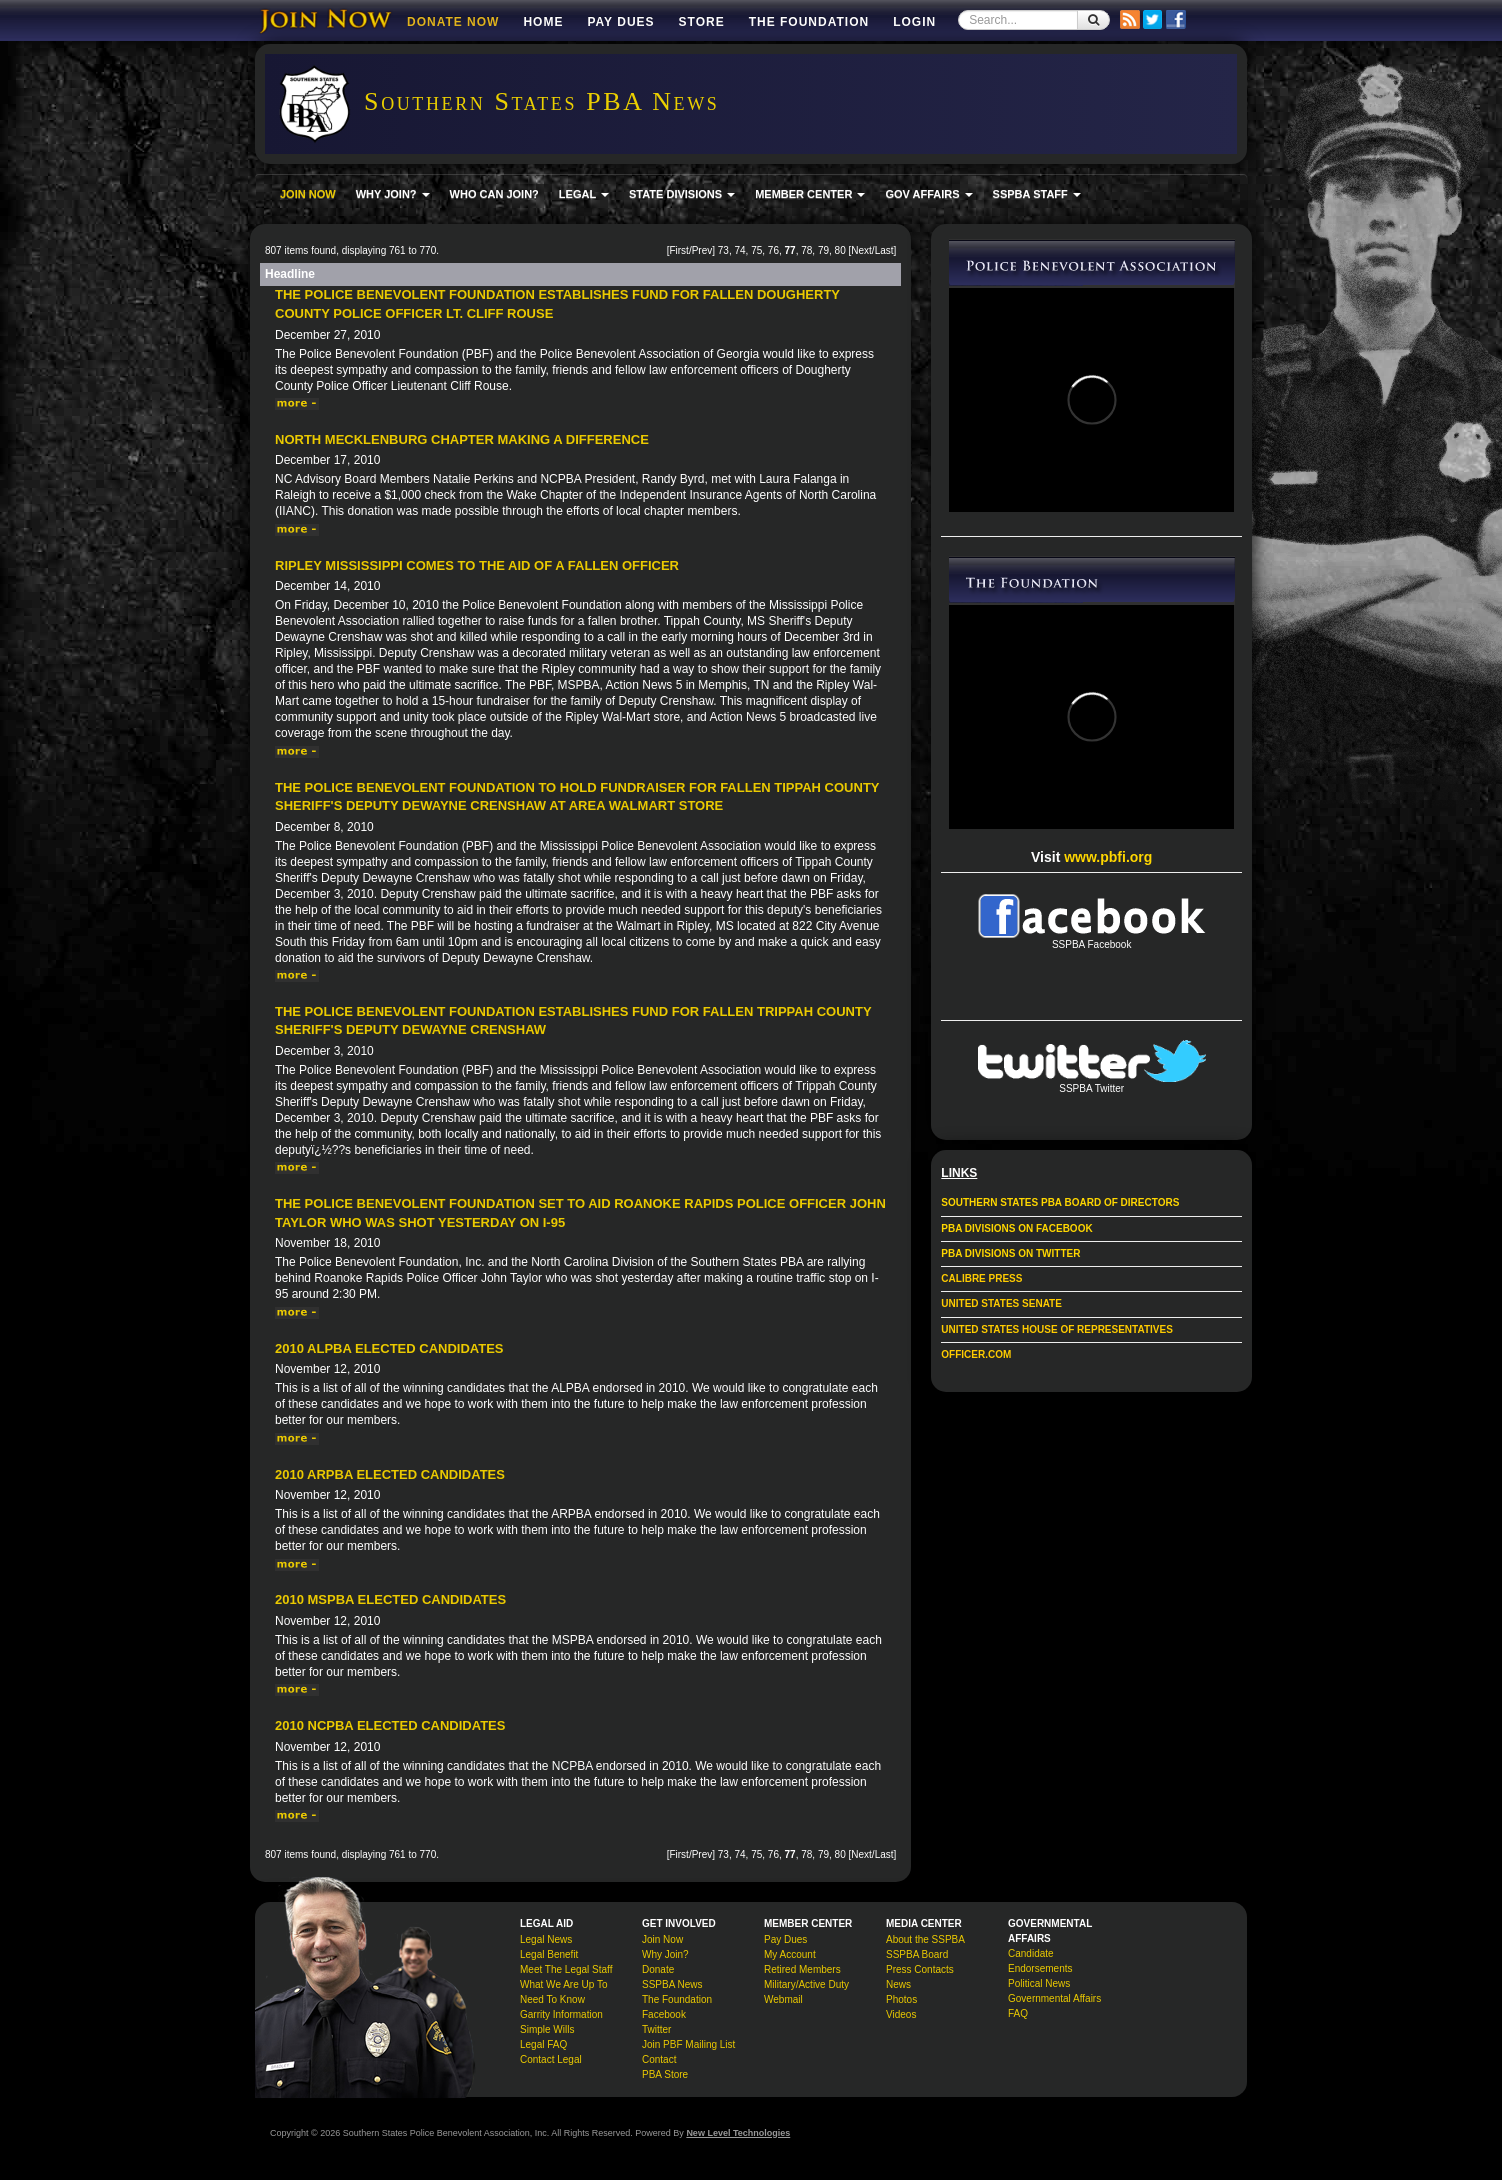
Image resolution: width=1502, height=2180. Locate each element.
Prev (702, 250)
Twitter (656, 2029)
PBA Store (665, 2074)
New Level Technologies (738, 2133)
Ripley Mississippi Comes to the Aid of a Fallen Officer (477, 565)
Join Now (662, 1939)
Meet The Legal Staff (566, 1969)
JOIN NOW (308, 194)
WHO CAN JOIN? (494, 194)
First (678, 250)
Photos (901, 1999)
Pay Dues (620, 22)
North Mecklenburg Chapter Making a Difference (462, 439)
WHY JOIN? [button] (393, 194)
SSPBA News (672, 1984)
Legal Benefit (549, 1954)
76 (773, 250)
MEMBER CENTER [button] (810, 194)
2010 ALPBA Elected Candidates (389, 1348)
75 (756, 250)
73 (723, 250)
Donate (658, 1969)
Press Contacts (920, 1969)
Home (543, 22)
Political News (1039, 1983)
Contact (659, 2059)
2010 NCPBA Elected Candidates (390, 1725)
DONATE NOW (453, 22)
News (898, 1984)
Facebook (664, 2014)
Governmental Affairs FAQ (1054, 2006)
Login (914, 22)
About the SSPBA (925, 1939)
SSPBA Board (917, 1954)
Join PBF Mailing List (688, 2044)
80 (840, 250)
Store (702, 22)
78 (806, 250)
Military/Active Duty (806, 1984)
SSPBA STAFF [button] (1037, 194)
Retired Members (802, 1969)
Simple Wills (547, 2029)
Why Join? (665, 1954)
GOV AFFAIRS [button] (928, 194)
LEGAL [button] (584, 194)
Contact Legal (551, 2059)
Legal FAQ (543, 2044)
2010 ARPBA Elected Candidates (390, 1474)
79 (823, 250)
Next (861, 250)
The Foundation (809, 22)
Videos (901, 2014)
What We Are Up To (563, 1984)
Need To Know (552, 1999)
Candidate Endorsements (1040, 1961)
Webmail (783, 1999)
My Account (790, 1954)
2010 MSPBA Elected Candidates (390, 1599)
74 (739, 250)
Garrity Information (561, 2014)
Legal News (546, 1939)
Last (884, 250)
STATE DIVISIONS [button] (682, 194)
